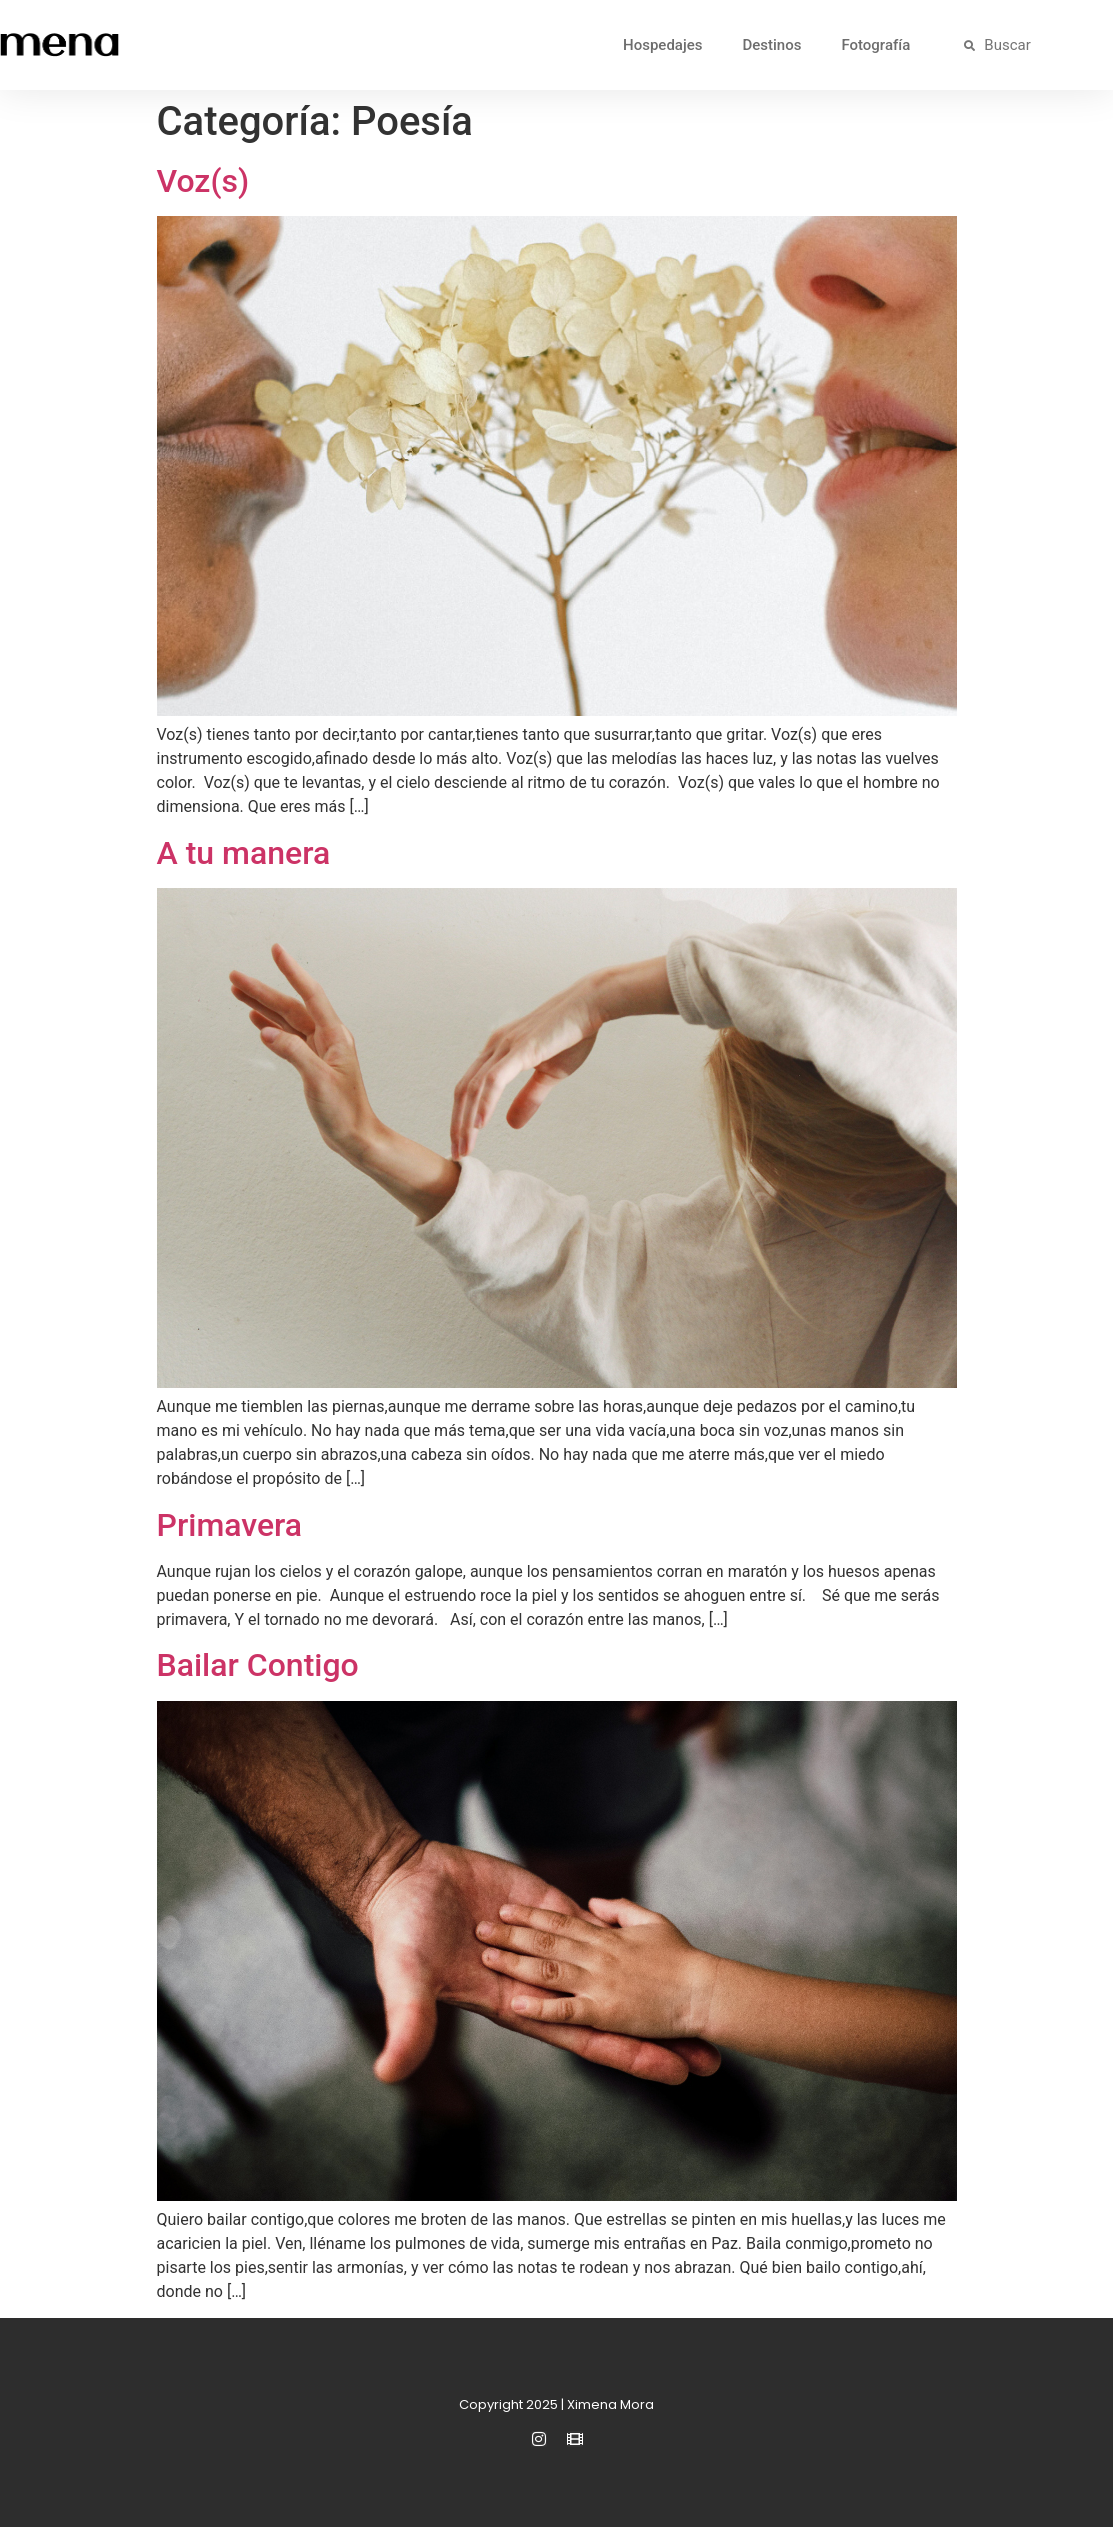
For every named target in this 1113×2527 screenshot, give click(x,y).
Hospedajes (662, 45)
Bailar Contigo (258, 1665)
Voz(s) (203, 181)
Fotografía (875, 45)
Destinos (771, 45)
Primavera (230, 1525)
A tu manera (244, 853)
